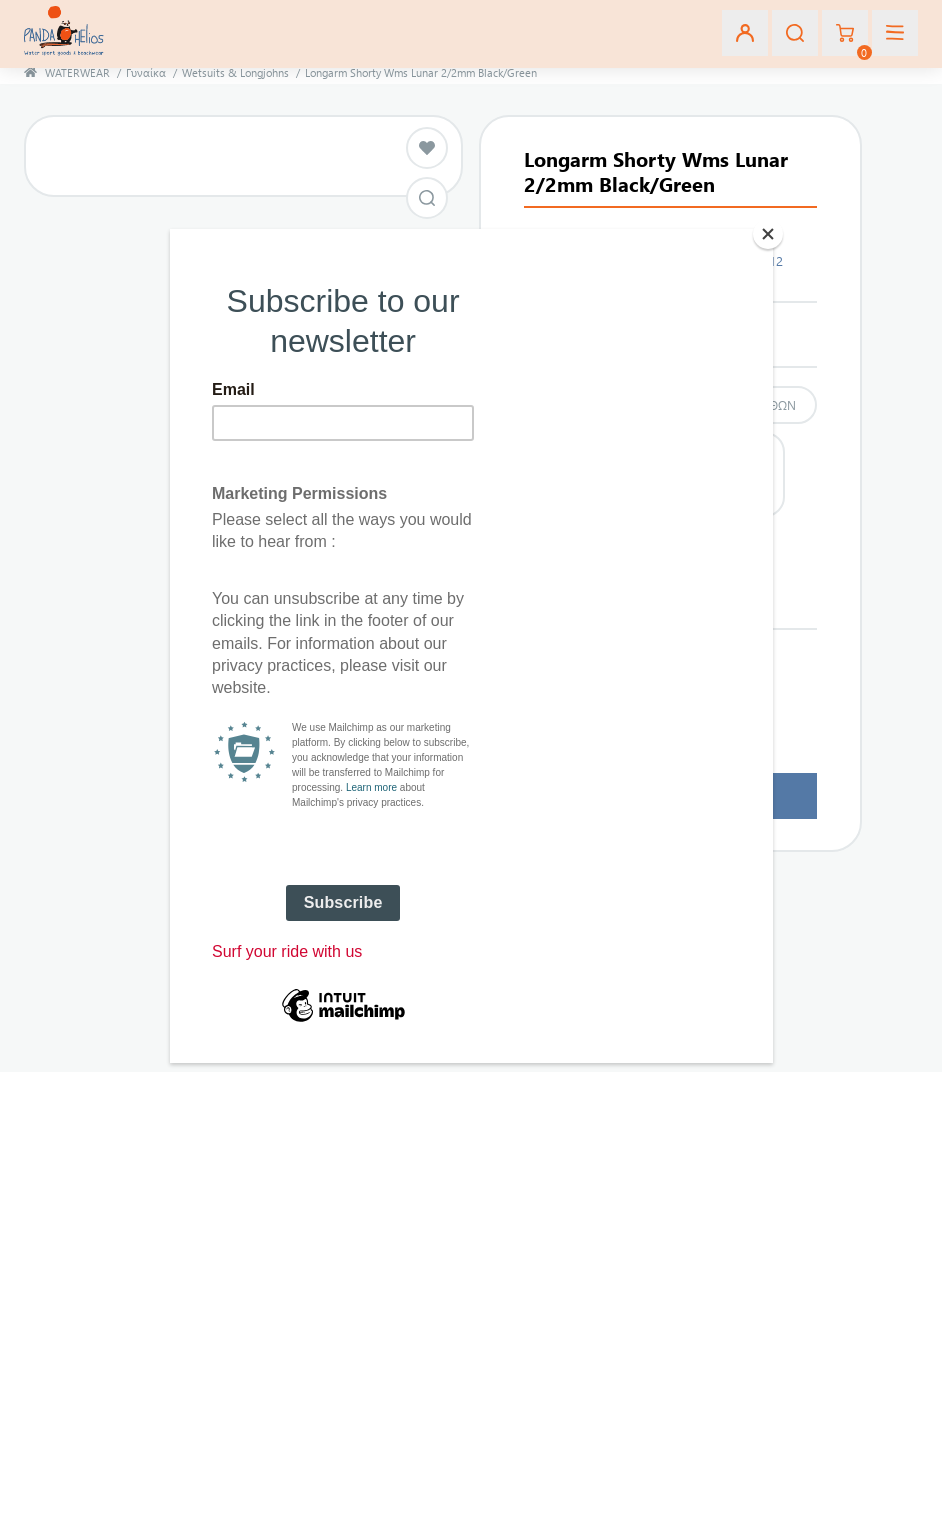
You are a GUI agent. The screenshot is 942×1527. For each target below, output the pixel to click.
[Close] (768, 234)
